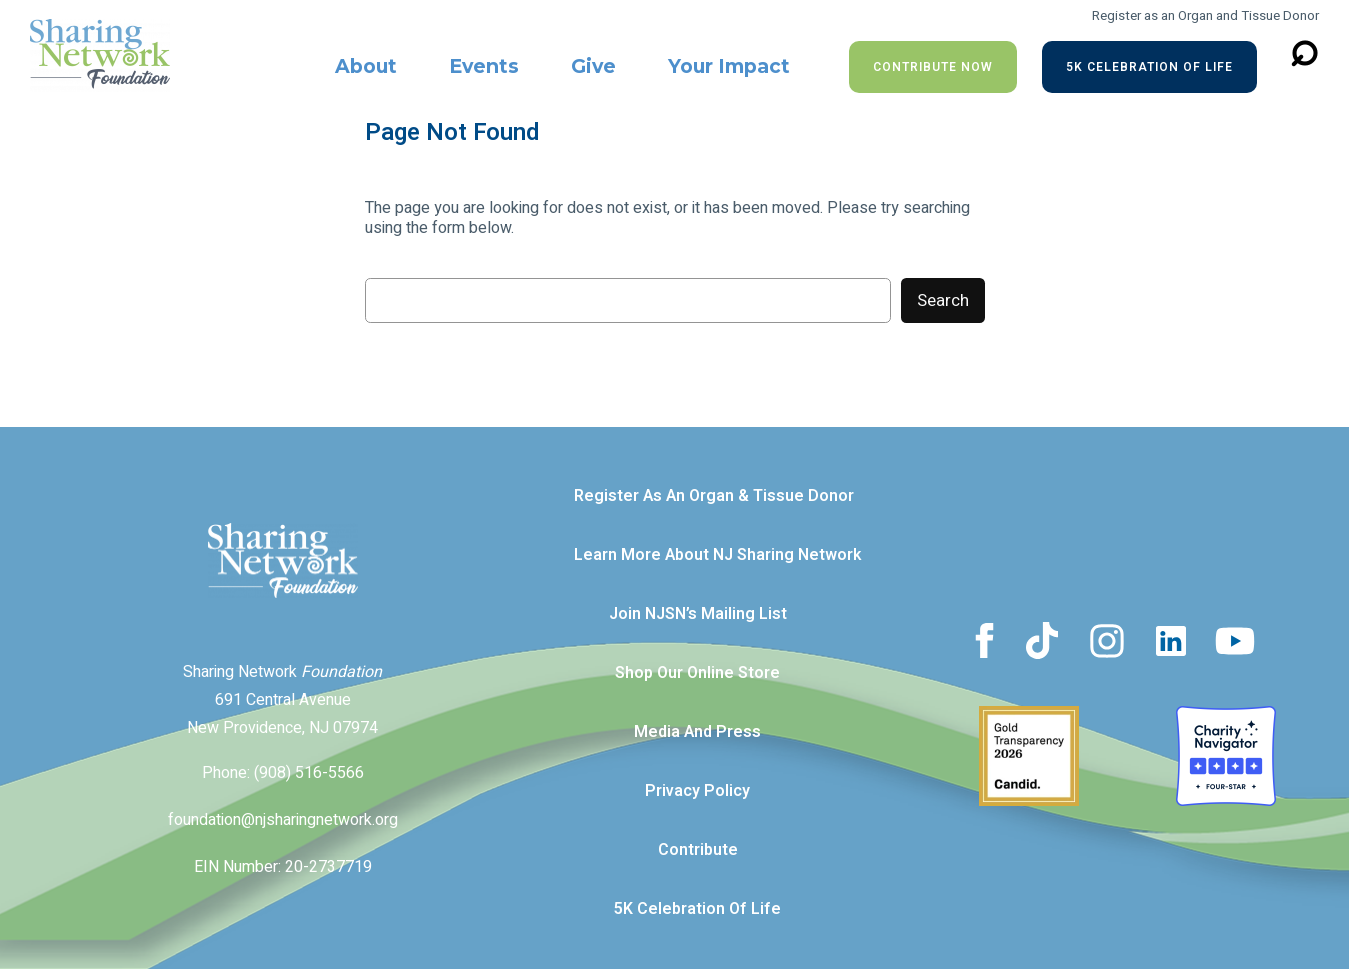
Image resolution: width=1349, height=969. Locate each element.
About (366, 66)
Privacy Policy (697, 791)
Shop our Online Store (697, 673)
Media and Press (697, 732)
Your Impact (729, 66)
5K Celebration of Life (1149, 67)
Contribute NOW (933, 67)
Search (943, 300)
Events (484, 66)
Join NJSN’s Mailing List (698, 614)
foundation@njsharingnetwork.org (283, 820)
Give (593, 66)
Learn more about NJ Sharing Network (717, 555)
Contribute (698, 850)
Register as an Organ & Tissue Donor (714, 496)
